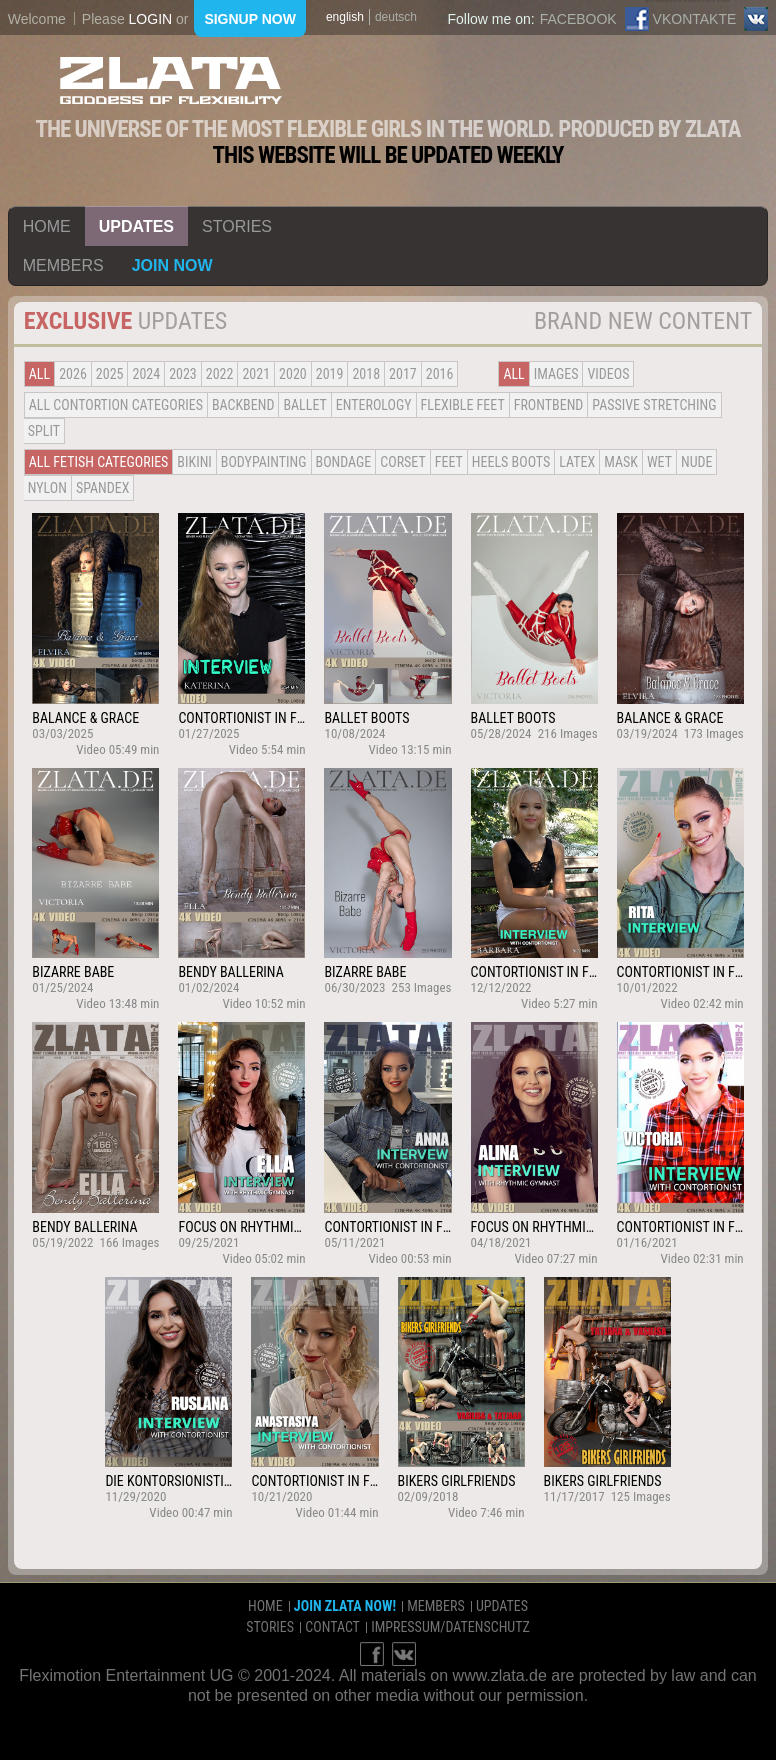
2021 (256, 374)
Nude (697, 462)
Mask (621, 462)
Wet (659, 462)
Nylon (47, 488)
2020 (293, 374)
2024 (146, 374)
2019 (330, 374)
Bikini (194, 462)
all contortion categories (116, 405)
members (63, 265)
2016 (440, 374)
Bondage (344, 462)
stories (237, 226)
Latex (577, 462)
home (47, 226)
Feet (449, 462)
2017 (403, 374)
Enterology (374, 405)
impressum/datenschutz (450, 1627)
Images (556, 374)
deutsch (396, 17)
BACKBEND (243, 405)
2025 (110, 374)
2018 (366, 374)
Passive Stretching (654, 405)
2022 (220, 374)
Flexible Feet (463, 405)
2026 (73, 374)
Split (44, 431)
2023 (183, 374)
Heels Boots (511, 462)
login (151, 19)
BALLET (304, 405)
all (39, 374)
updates (136, 226)
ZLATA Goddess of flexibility (171, 80)
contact (332, 1627)
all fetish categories (99, 462)
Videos (608, 374)
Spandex (103, 488)
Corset (402, 462)
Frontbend (549, 405)
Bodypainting (264, 462)
